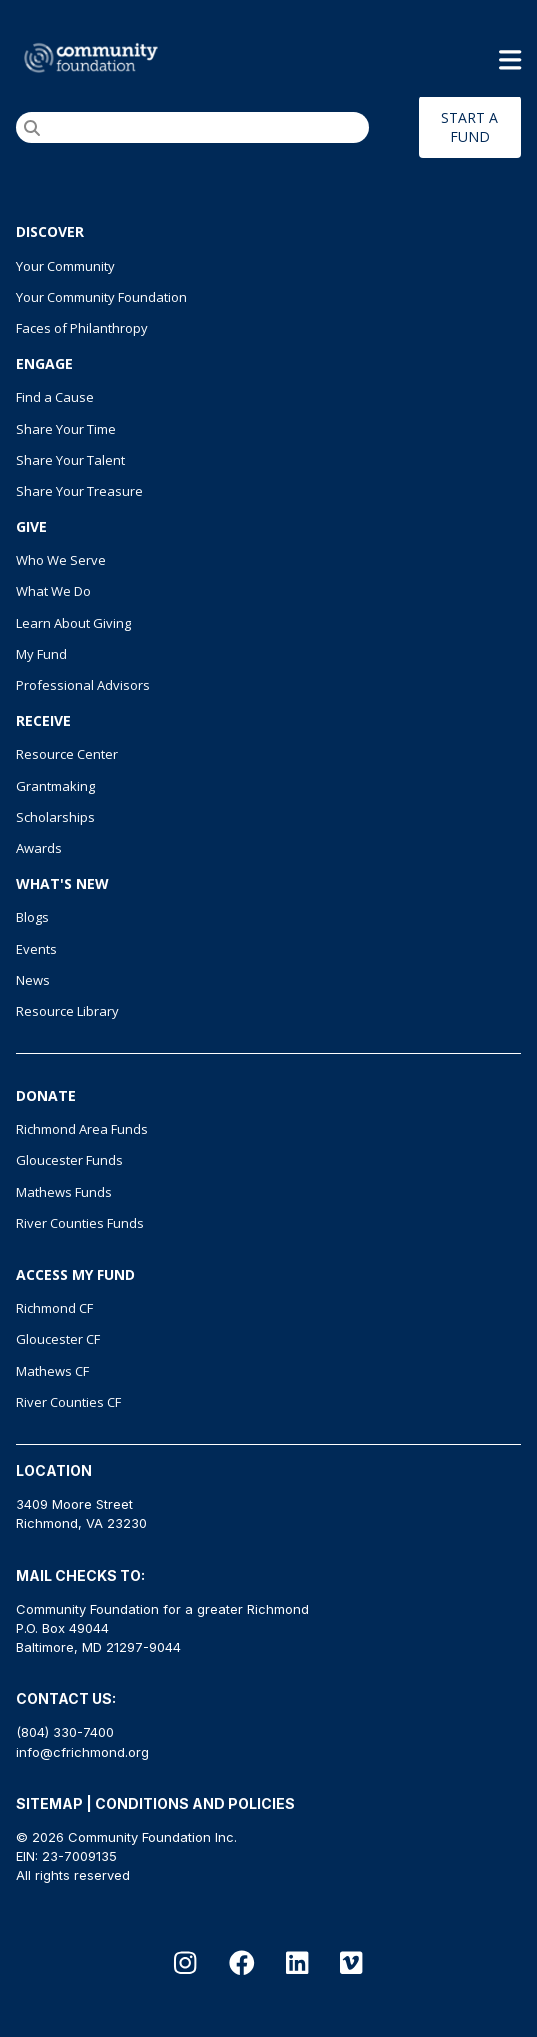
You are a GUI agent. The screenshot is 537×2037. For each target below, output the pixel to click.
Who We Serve (61, 560)
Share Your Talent (70, 460)
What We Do (53, 591)
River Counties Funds (80, 1223)
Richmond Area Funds (82, 1129)
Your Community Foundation (101, 297)
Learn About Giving (73, 623)
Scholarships (55, 817)
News (33, 980)
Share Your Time (66, 429)
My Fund (41, 654)
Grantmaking (55, 786)
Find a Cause (55, 397)
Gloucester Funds (69, 1160)
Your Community (65, 266)
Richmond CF (54, 1308)
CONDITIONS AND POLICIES (195, 1803)
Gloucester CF (58, 1339)
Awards (39, 848)
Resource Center (67, 754)
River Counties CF (68, 1402)
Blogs (32, 917)
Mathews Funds (64, 1192)
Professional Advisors (83, 685)
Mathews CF (52, 1371)
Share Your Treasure (79, 491)
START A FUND (469, 127)
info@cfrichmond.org (82, 1752)
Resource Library (67, 1011)
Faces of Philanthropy (82, 328)
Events (36, 949)
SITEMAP (49, 1803)
